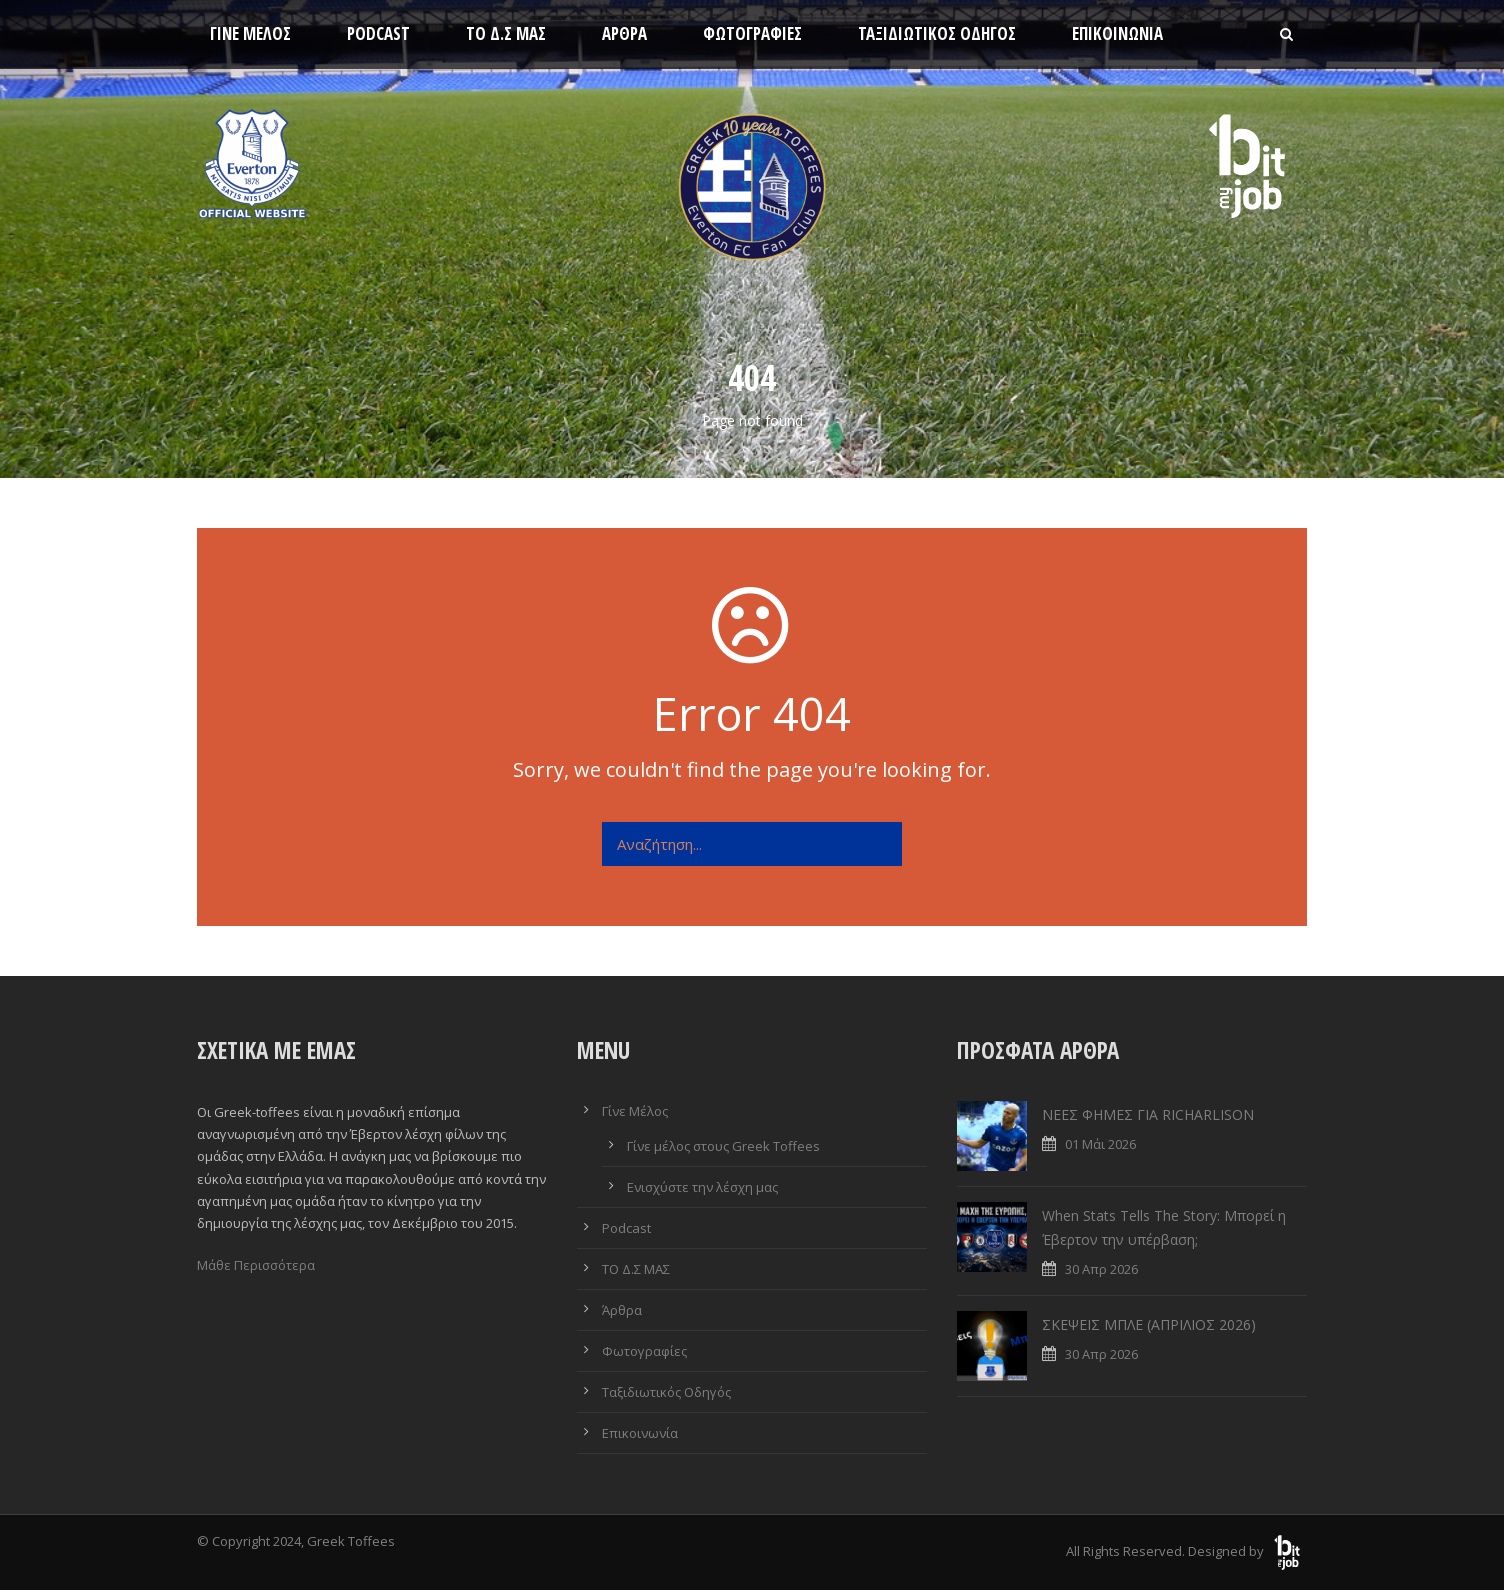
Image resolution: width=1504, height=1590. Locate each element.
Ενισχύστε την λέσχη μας (702, 1187)
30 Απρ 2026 (1101, 1269)
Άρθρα (624, 33)
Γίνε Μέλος (250, 33)
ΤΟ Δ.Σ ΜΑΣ (506, 33)
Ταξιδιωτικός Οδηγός (937, 33)
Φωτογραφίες (752, 33)
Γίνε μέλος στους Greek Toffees (723, 1146)
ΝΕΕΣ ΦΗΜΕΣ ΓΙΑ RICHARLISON (1148, 1114)
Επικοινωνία (1117, 33)
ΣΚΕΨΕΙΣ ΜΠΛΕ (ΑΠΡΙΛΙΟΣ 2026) (1149, 1324)
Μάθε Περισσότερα (256, 1265)
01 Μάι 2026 (1100, 1144)
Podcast (378, 33)
